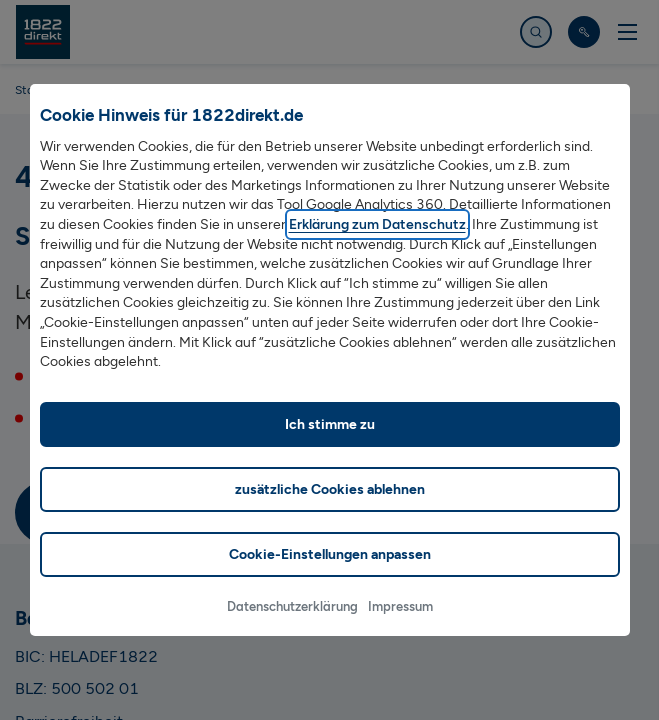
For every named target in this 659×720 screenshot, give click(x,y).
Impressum (400, 630)
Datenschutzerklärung (292, 630)
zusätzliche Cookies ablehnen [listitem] (330, 513)
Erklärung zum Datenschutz (377, 248)
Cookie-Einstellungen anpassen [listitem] (330, 578)
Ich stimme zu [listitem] (330, 448)
